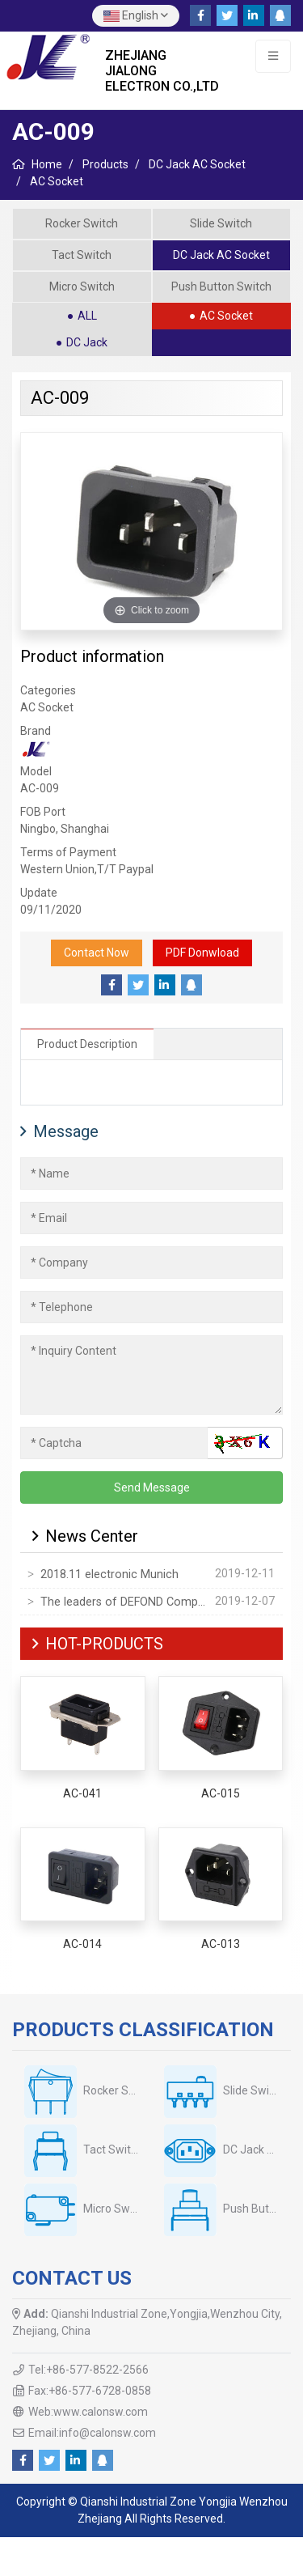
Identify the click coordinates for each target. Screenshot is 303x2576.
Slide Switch (221, 223)
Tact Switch (82, 254)
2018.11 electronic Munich (109, 1574)
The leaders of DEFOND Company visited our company (124, 1602)
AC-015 (220, 1793)
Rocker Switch (81, 223)
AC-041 (82, 1793)
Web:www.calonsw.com (88, 2411)
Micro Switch (82, 286)
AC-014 (82, 1943)
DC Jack (86, 342)
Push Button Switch (221, 286)
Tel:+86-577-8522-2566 (88, 2369)
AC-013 (220, 1943)
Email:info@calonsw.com (92, 2432)
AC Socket (226, 315)
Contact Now (96, 952)
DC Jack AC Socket (221, 254)
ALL (87, 315)
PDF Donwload (202, 952)
